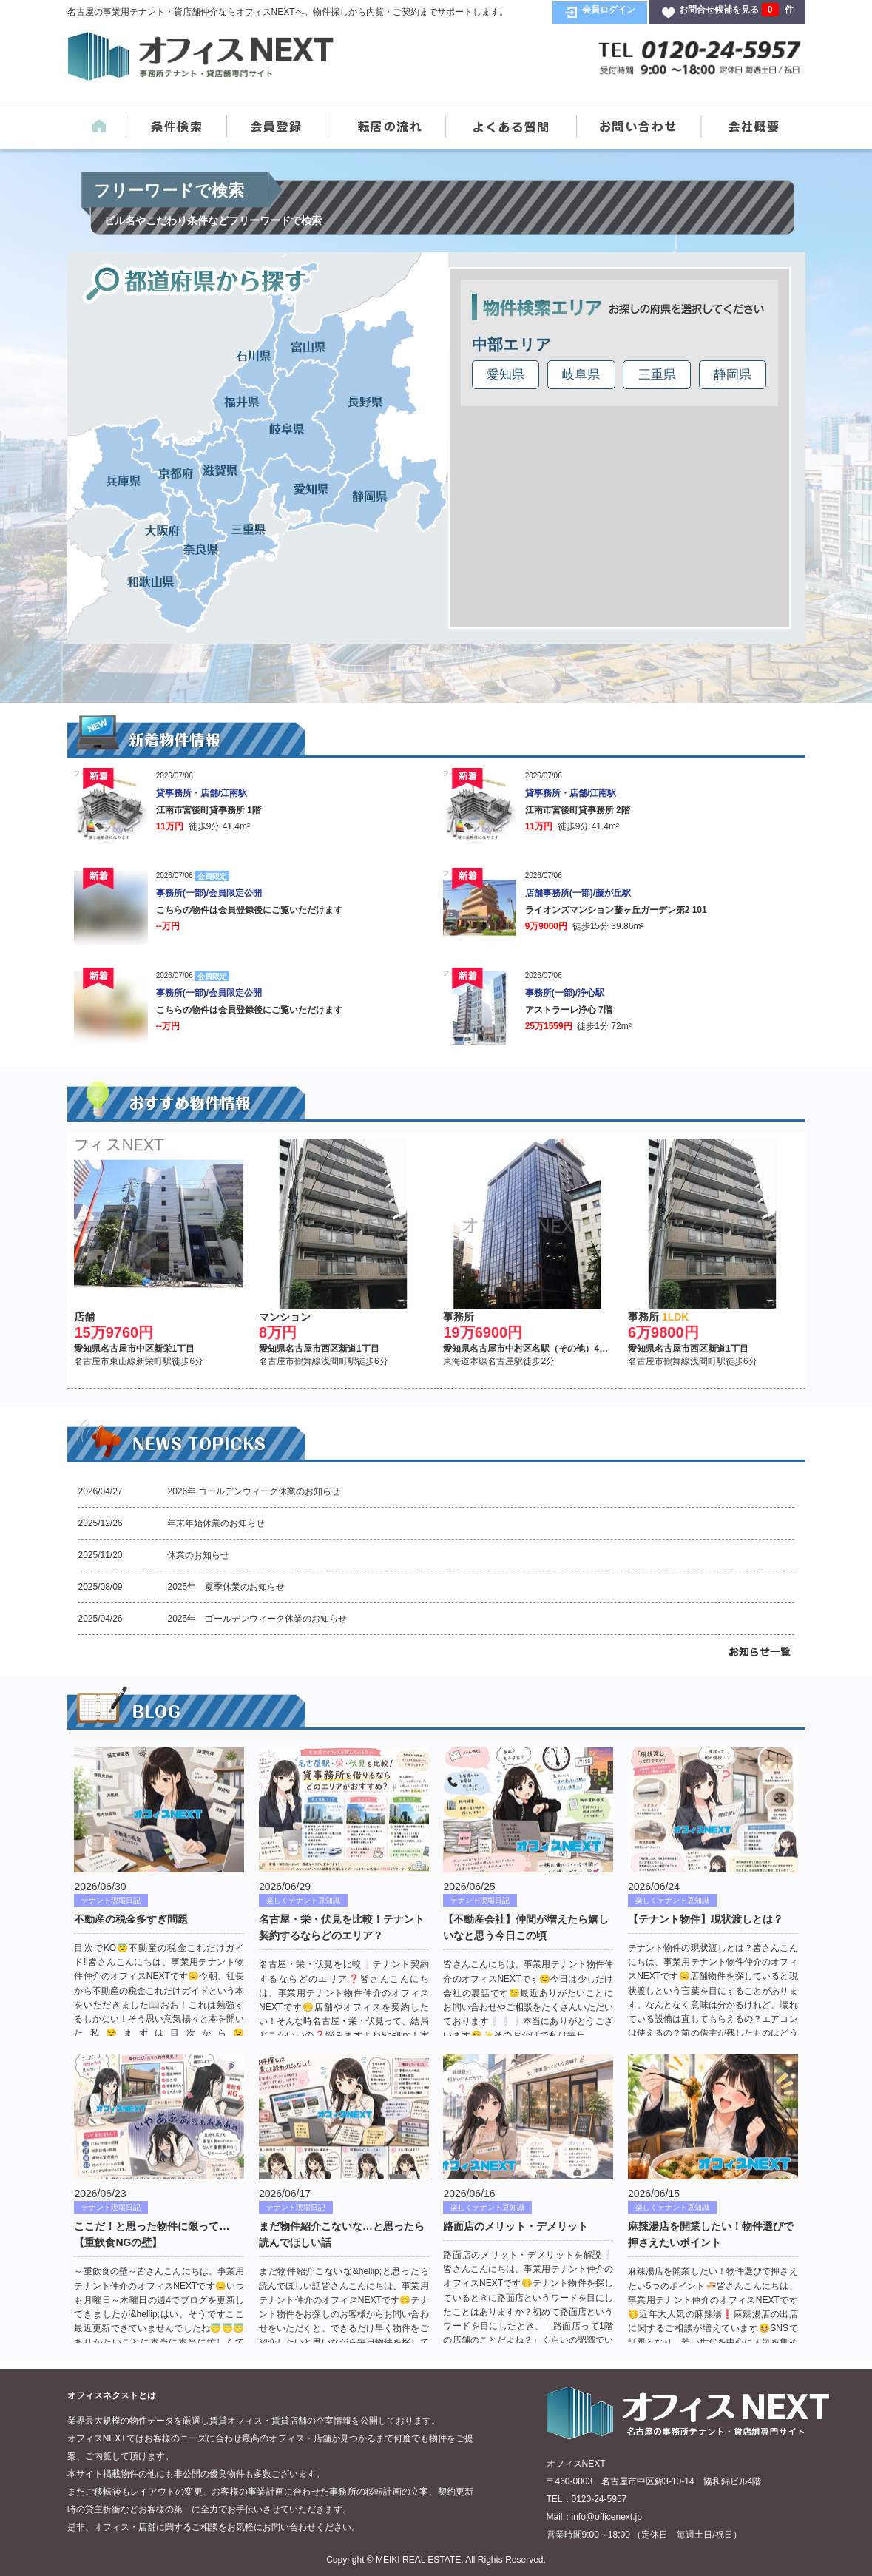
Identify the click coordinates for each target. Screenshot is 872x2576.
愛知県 (505, 375)
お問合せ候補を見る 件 (736, 9)
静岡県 (732, 375)
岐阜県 (581, 375)
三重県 (657, 375)
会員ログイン (608, 9)
